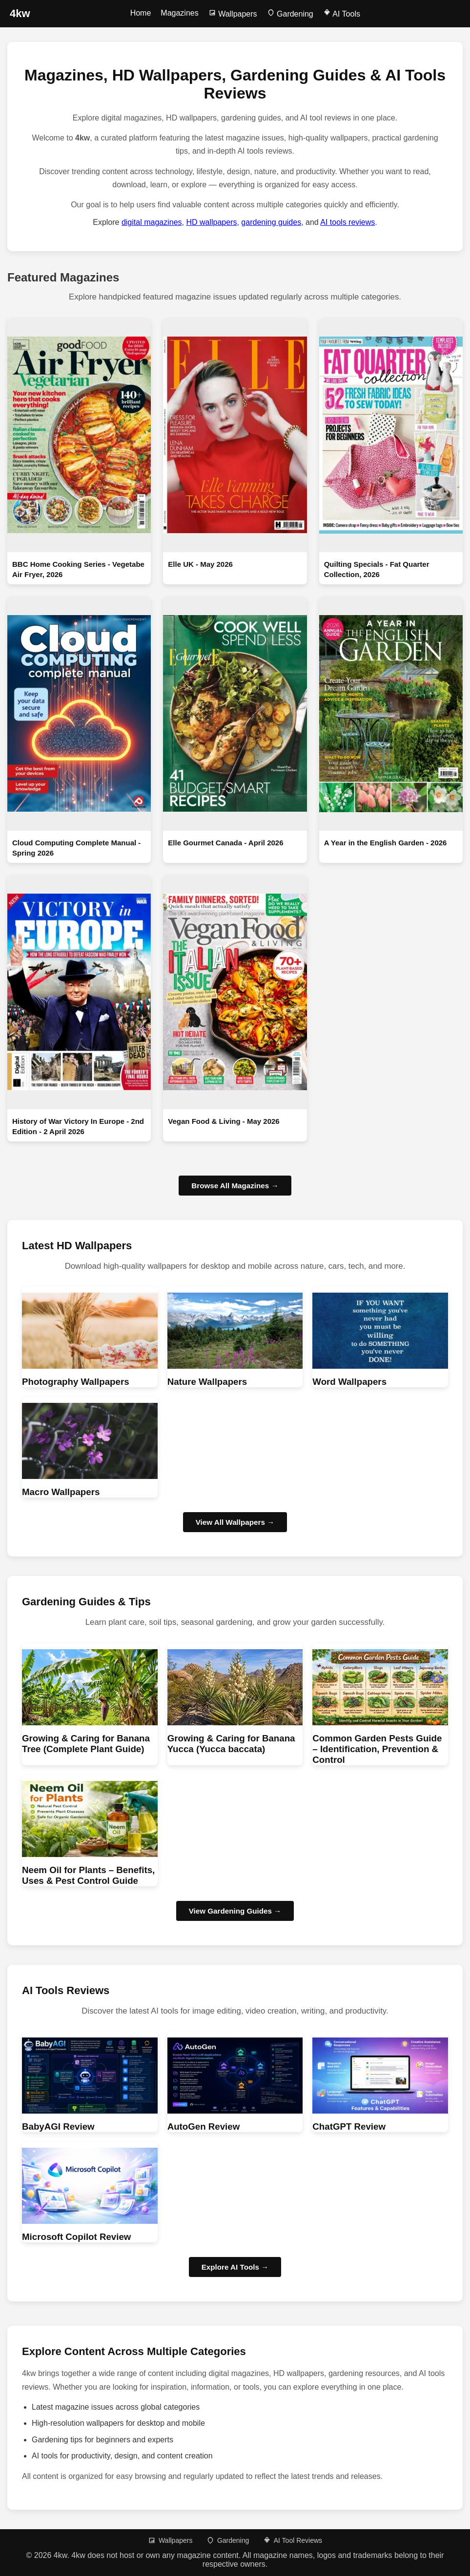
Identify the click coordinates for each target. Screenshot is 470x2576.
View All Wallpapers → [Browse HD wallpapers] (235, 1522)
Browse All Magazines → (234, 1185)
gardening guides (271, 222)
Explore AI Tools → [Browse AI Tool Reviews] (235, 2267)
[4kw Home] (20, 13)
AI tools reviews (347, 222)
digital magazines (152, 222)
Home (140, 13)
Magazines (179, 13)
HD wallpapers (211, 222)
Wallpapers (232, 14)
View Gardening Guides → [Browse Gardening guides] (235, 1911)
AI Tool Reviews (292, 2540)
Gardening (290, 14)
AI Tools (341, 14)
